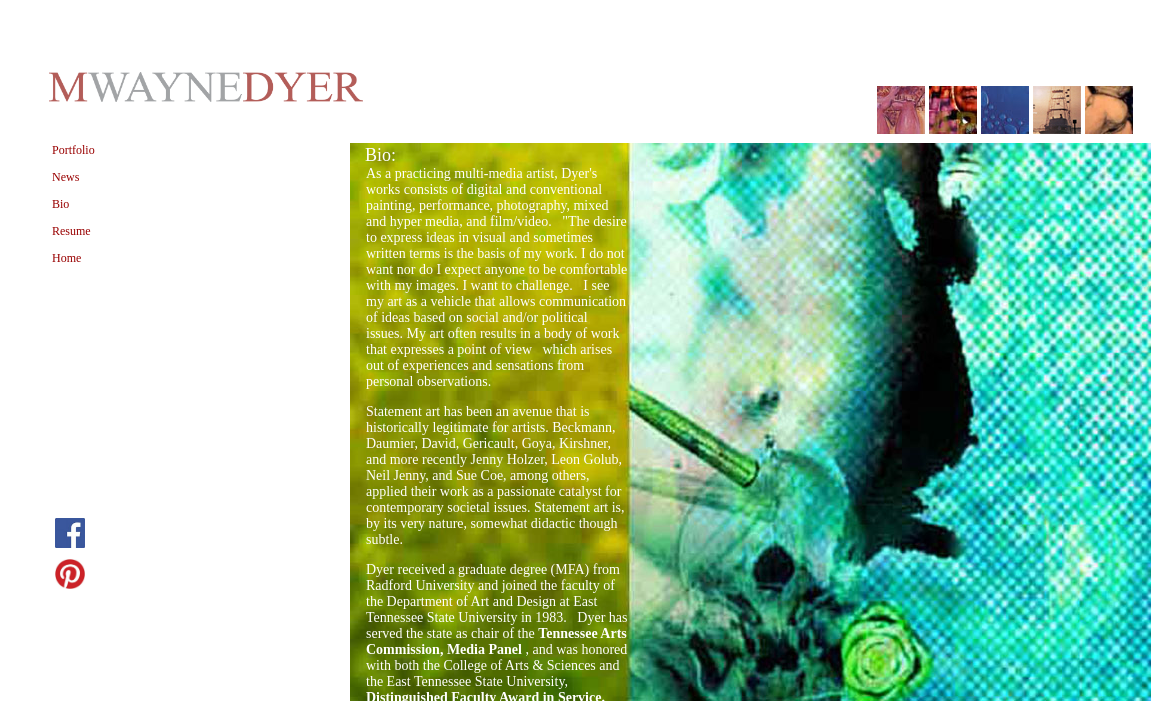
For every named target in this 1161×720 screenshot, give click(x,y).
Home (66, 258)
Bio (60, 204)
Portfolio (73, 150)
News (65, 177)
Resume (71, 231)
